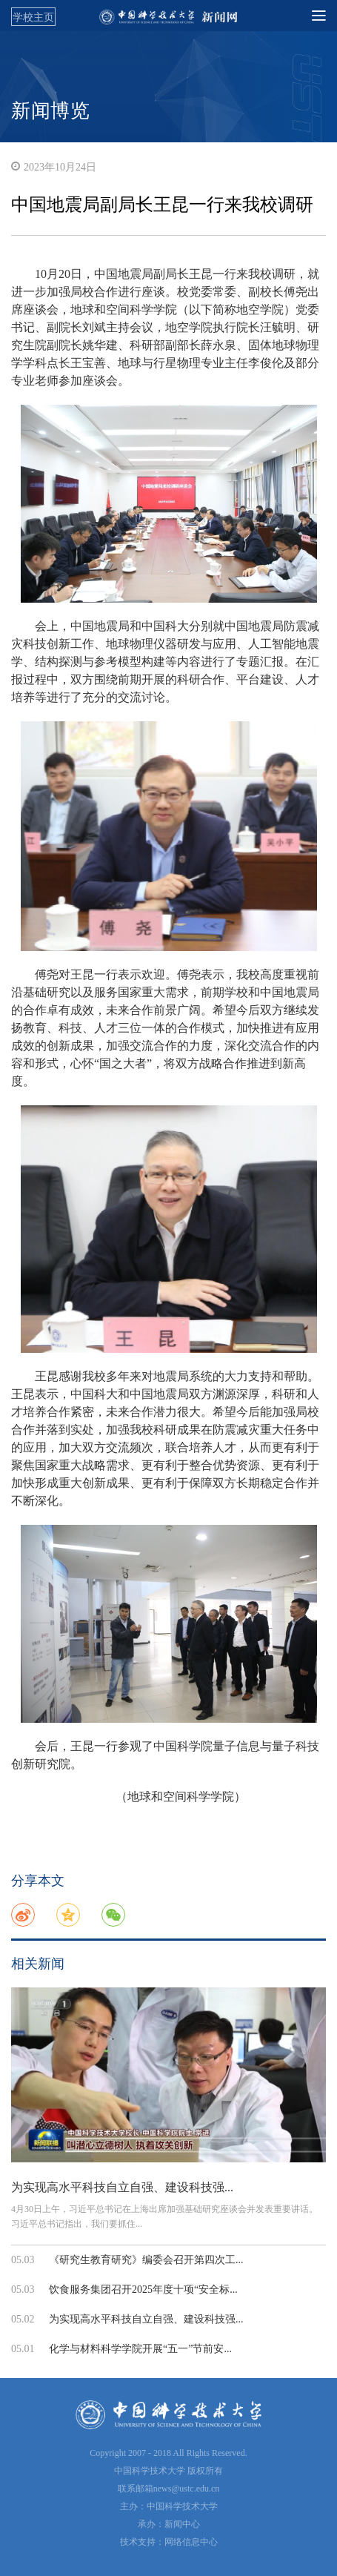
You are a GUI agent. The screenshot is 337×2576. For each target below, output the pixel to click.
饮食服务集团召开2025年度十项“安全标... (143, 2289)
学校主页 (33, 17)
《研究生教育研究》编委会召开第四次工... (146, 2259)
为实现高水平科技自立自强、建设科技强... (122, 2187)
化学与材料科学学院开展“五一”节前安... (140, 2348)
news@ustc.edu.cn (186, 2488)
